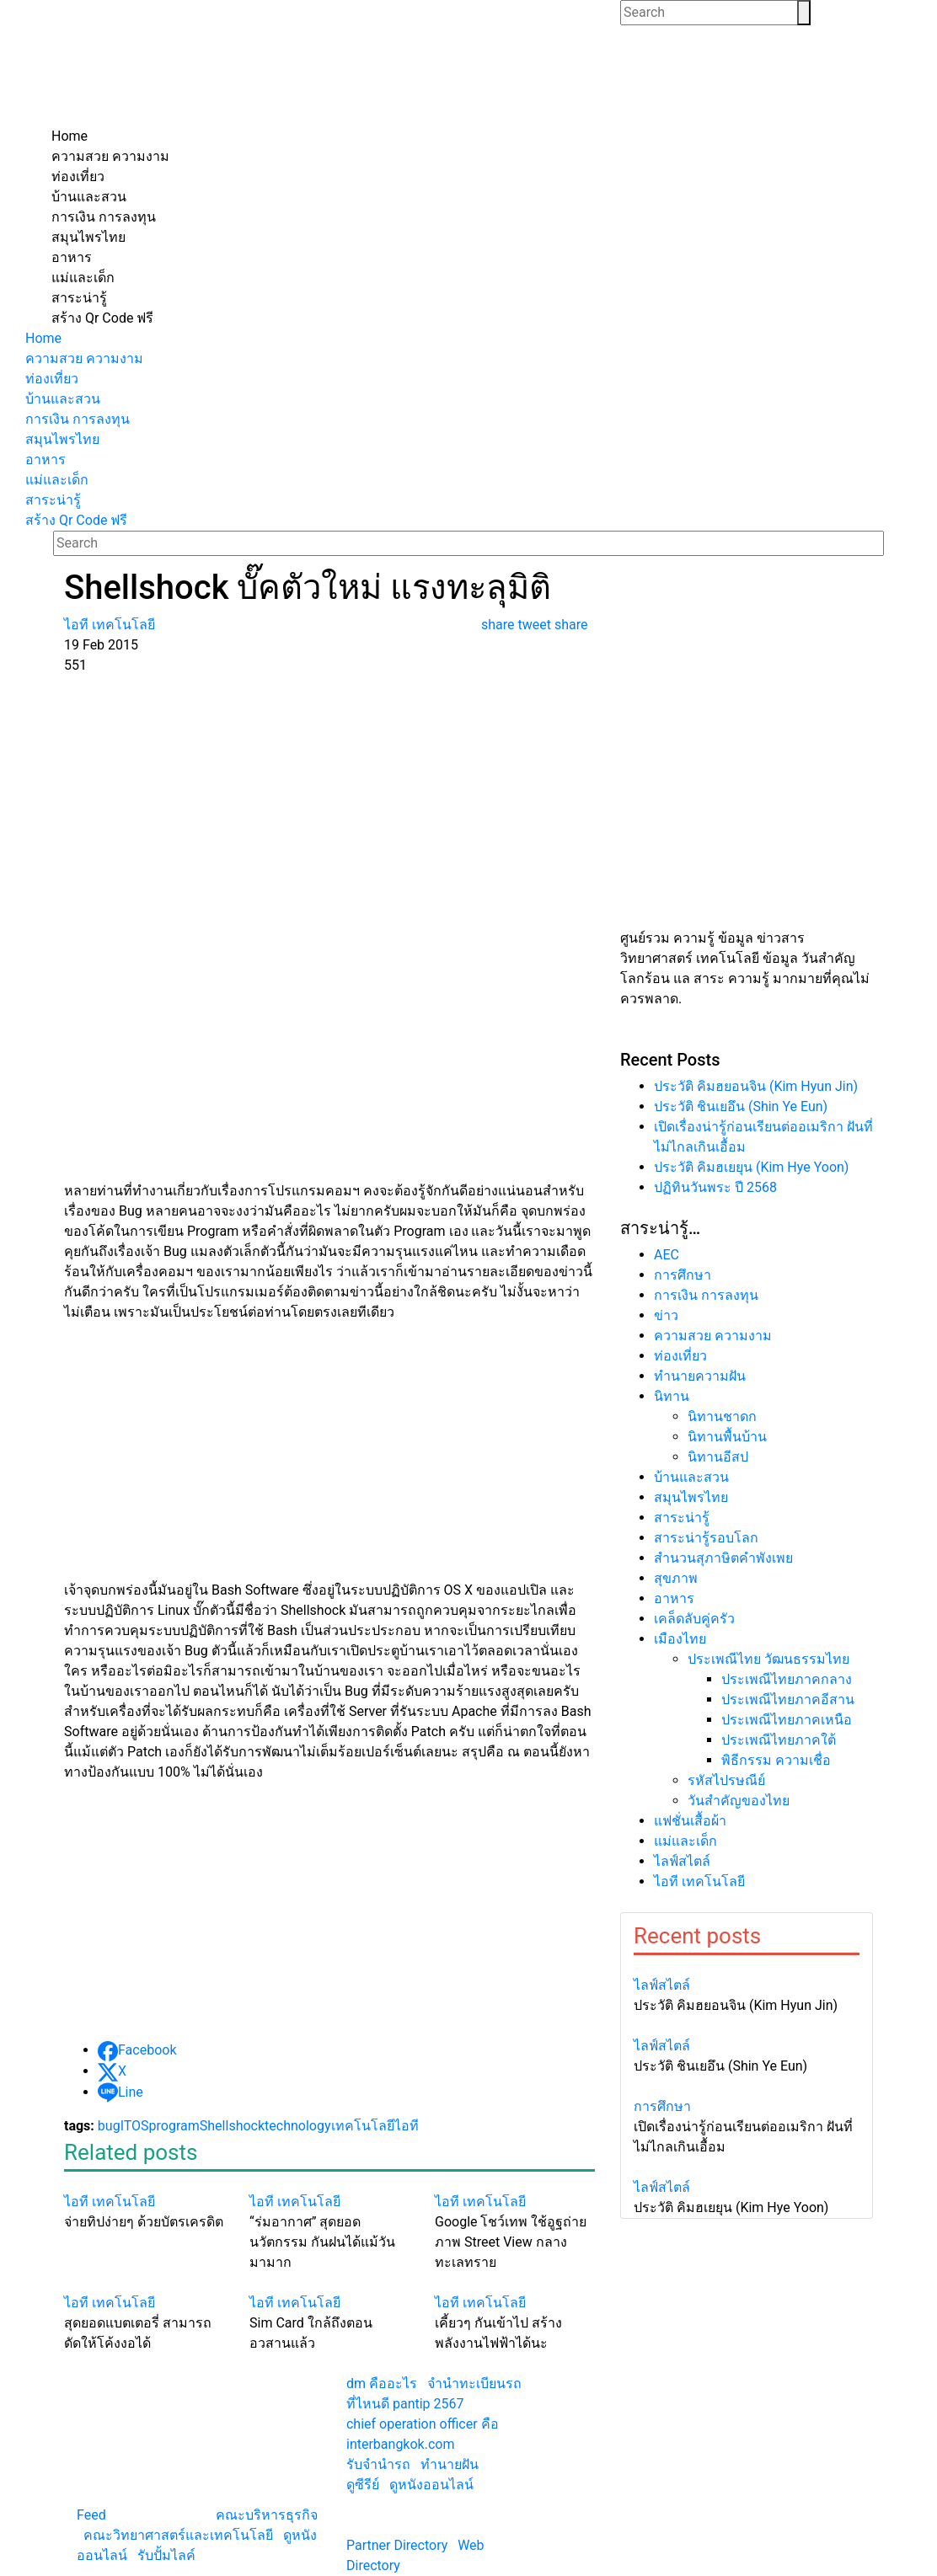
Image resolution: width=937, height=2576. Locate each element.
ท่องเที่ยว (680, 1356)
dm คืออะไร (381, 2384)
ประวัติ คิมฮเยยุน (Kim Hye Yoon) (751, 1167)
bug (109, 2126)
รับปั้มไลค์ (166, 2555)
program (174, 2126)
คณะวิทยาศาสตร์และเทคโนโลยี (178, 2535)
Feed (91, 2515)
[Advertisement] (468, 802)
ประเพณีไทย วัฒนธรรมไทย (768, 1659)
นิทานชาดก (722, 1416)
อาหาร (674, 1598)
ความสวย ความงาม (713, 1336)
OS (140, 2126)
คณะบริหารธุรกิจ (267, 2515)
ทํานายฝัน (449, 2464)
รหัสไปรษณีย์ (726, 1780)
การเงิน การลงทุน (706, 1295)
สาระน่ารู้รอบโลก (706, 1538)
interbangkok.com (400, 2444)
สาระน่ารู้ (681, 1518)
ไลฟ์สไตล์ (682, 1861)
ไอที (406, 2126)
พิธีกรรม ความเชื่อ (776, 1760)
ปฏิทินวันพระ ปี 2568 (715, 1187)
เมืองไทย (680, 1639)
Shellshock (232, 2126)
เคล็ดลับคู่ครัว (694, 1619)
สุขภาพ (676, 1578)
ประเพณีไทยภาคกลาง (786, 1679)
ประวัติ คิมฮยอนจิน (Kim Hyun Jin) (756, 1086)
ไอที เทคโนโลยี (699, 1881)
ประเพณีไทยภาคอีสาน (787, 1700)
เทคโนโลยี (362, 2126)
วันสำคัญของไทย (739, 1801)
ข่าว (666, 1315)
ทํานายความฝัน (700, 1376)
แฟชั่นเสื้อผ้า (690, 1821)
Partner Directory (396, 2545)
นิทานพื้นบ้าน (727, 1437)
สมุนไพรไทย (691, 1497)
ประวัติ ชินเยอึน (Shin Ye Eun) (740, 1106)
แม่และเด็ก (685, 1841)
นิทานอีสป (718, 1457)
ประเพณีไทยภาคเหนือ (786, 1720)
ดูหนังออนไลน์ (431, 2485)
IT (125, 2126)
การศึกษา (682, 1275)
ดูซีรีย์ (362, 2485)
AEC (666, 1255)
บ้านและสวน (691, 1477)
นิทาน (671, 1396)
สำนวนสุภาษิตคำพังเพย (723, 1558)
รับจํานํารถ (378, 2464)
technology (297, 2126)
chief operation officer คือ (422, 2424)
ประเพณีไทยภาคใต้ (778, 1740)
